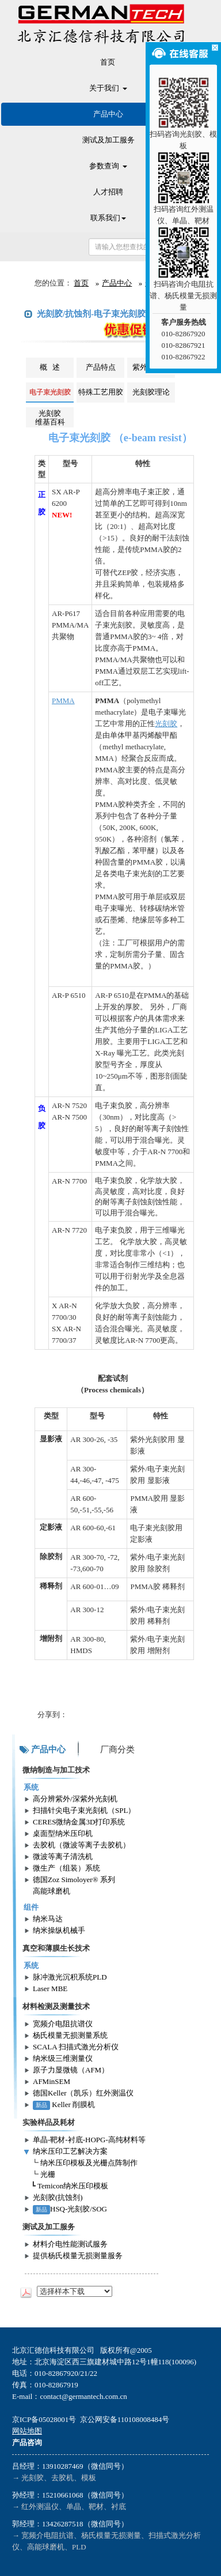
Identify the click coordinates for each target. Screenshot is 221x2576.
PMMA (63, 700)
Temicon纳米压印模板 (72, 2185)
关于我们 (108, 88)
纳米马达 (48, 1918)
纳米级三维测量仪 (63, 2058)
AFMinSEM (51, 2081)
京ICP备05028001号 (44, 2419)
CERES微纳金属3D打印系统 (79, 1822)
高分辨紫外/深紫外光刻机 (75, 1798)
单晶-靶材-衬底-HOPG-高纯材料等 (89, 2139)
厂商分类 (117, 1749)
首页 (107, 62)
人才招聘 (108, 191)
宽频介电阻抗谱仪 (63, 2023)
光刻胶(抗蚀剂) (58, 2197)
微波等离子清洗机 (63, 1856)
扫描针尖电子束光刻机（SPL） (84, 1810)
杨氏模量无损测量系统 (70, 2035)
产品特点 (101, 367)
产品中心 (108, 114)
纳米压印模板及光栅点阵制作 (89, 2162)
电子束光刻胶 (50, 392)
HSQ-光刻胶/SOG (70, 2209)
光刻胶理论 (151, 392)
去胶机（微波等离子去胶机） (81, 1845)
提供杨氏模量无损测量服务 (78, 2255)
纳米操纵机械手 (59, 1930)
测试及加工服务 (108, 140)
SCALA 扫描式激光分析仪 (76, 2046)
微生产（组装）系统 (66, 1868)
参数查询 (108, 166)
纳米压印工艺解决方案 (70, 2151)
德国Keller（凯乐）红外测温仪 (83, 2093)
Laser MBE (50, 1988)
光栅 (47, 2174)
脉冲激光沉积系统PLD (70, 1977)
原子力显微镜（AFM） (71, 2070)
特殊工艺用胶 (100, 392)
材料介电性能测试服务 (70, 2244)
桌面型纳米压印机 (63, 1833)
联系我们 (108, 217)
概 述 (50, 367)
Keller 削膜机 (64, 2104)
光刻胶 (166, 723)
